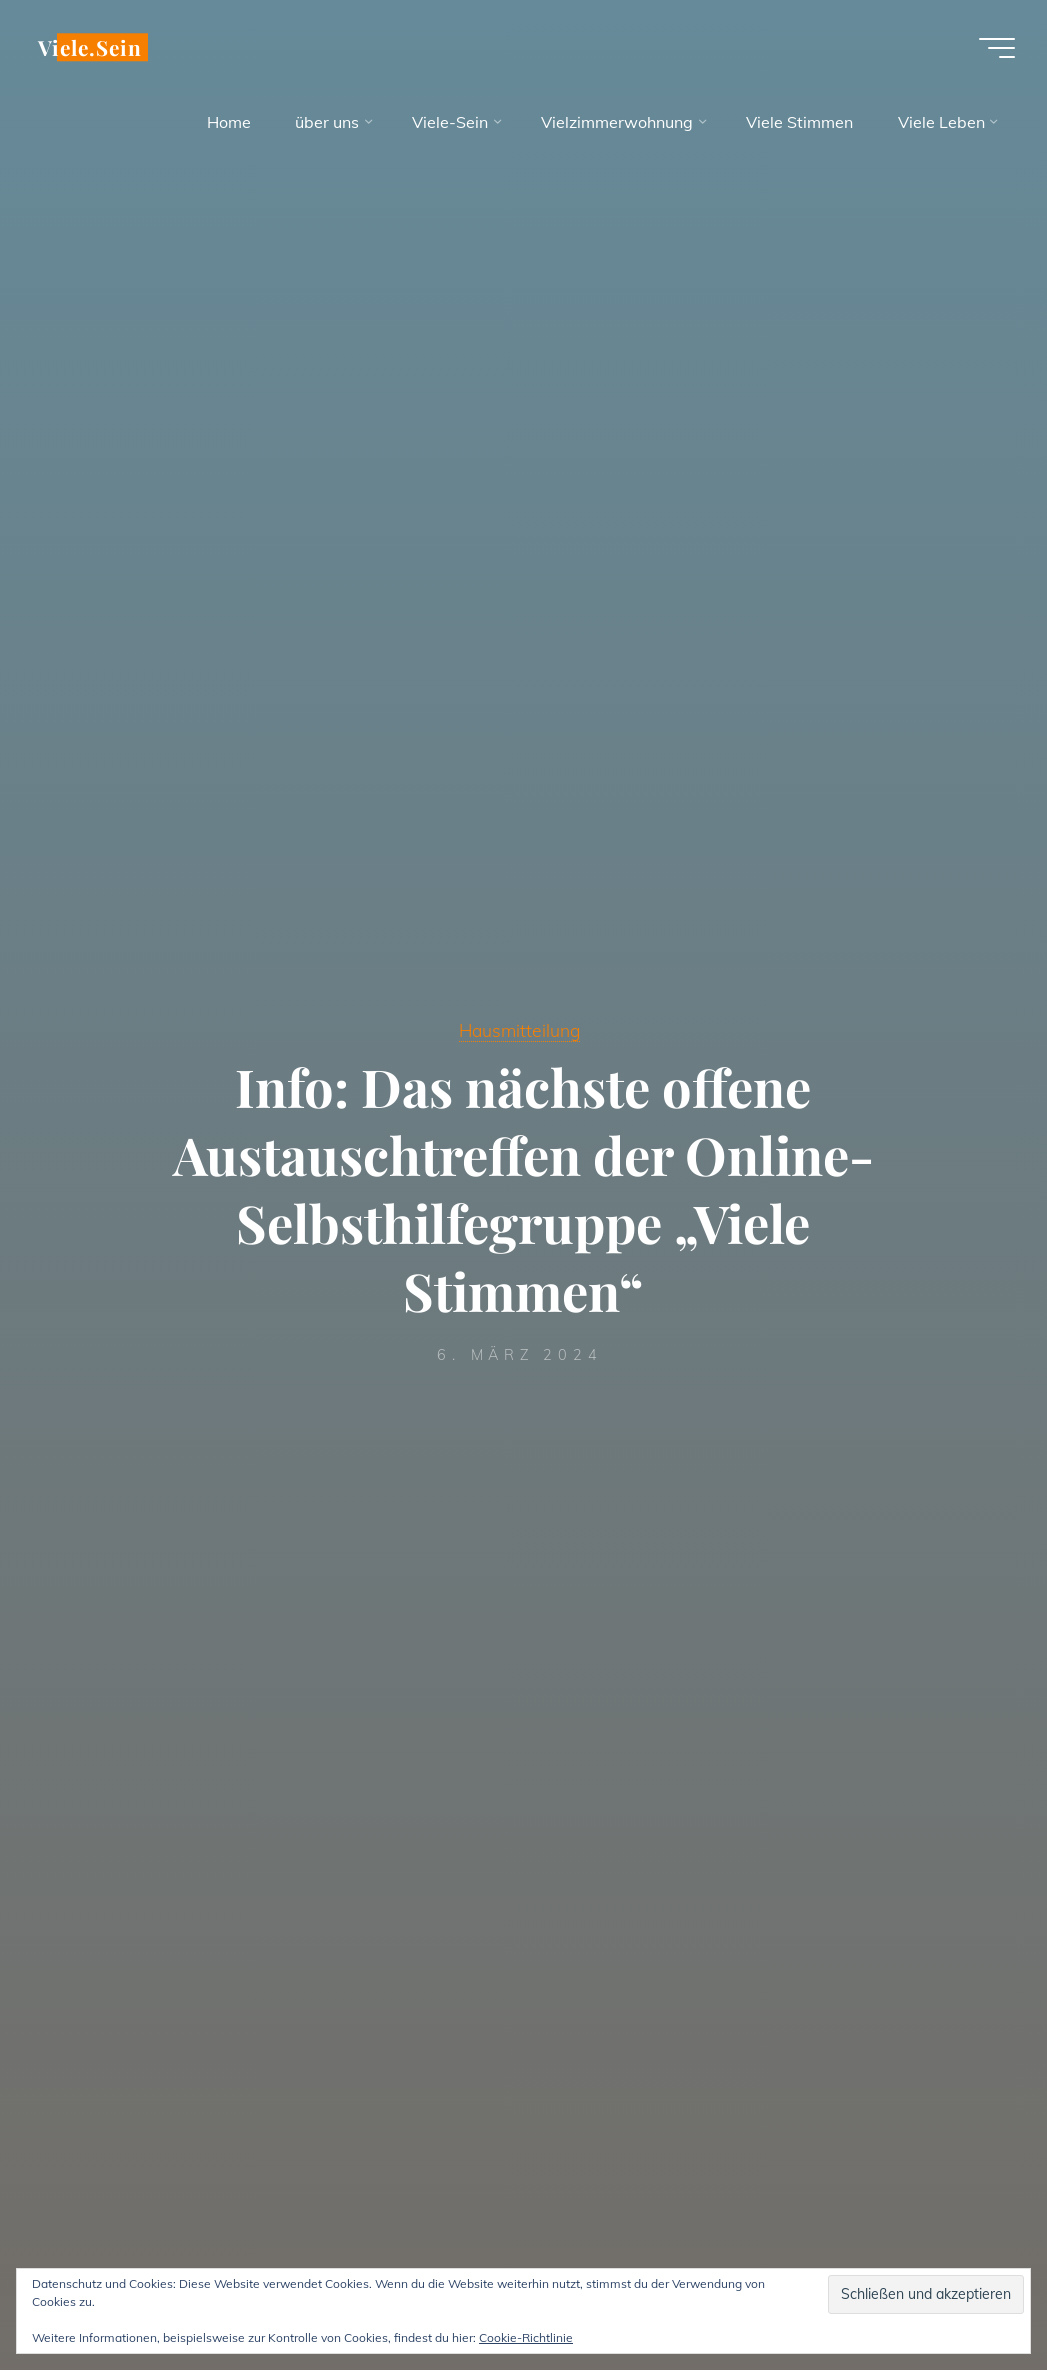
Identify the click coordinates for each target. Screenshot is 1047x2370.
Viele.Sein (90, 47)
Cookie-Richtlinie (526, 2337)
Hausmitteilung (519, 1030)
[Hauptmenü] (997, 48)
